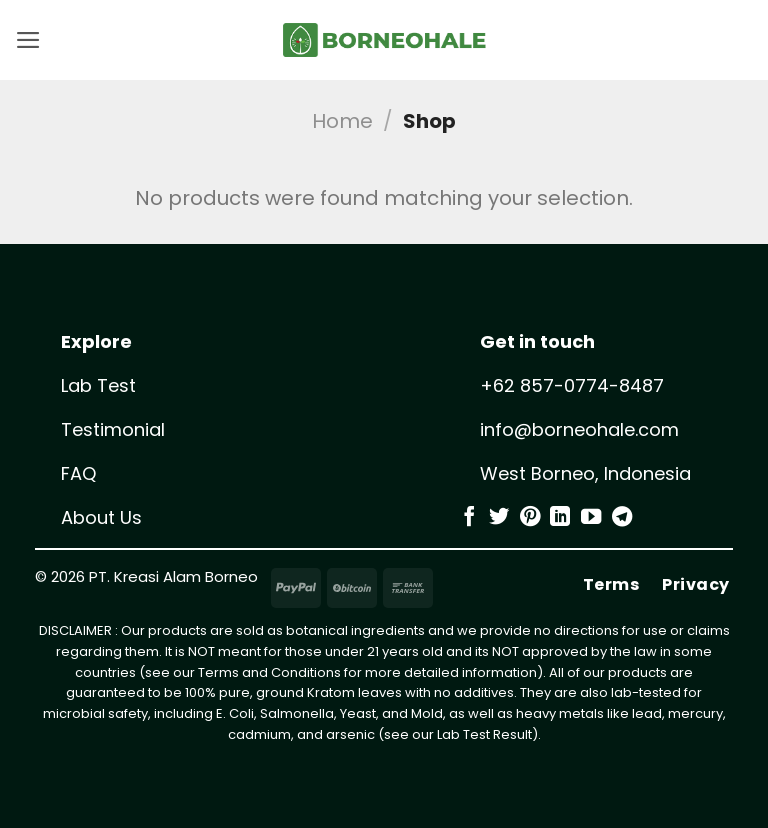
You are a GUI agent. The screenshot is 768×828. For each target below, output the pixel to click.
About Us (101, 517)
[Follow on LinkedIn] (560, 518)
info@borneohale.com (579, 429)
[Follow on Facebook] (469, 518)
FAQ (78, 473)
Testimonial (113, 429)
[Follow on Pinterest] (530, 518)
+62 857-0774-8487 (572, 385)
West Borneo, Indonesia (585, 473)
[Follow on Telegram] (622, 518)
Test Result (497, 734)
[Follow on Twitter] (499, 518)
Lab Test (98, 385)
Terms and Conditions (269, 672)
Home (342, 121)
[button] (30, 40)
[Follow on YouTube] (591, 518)
